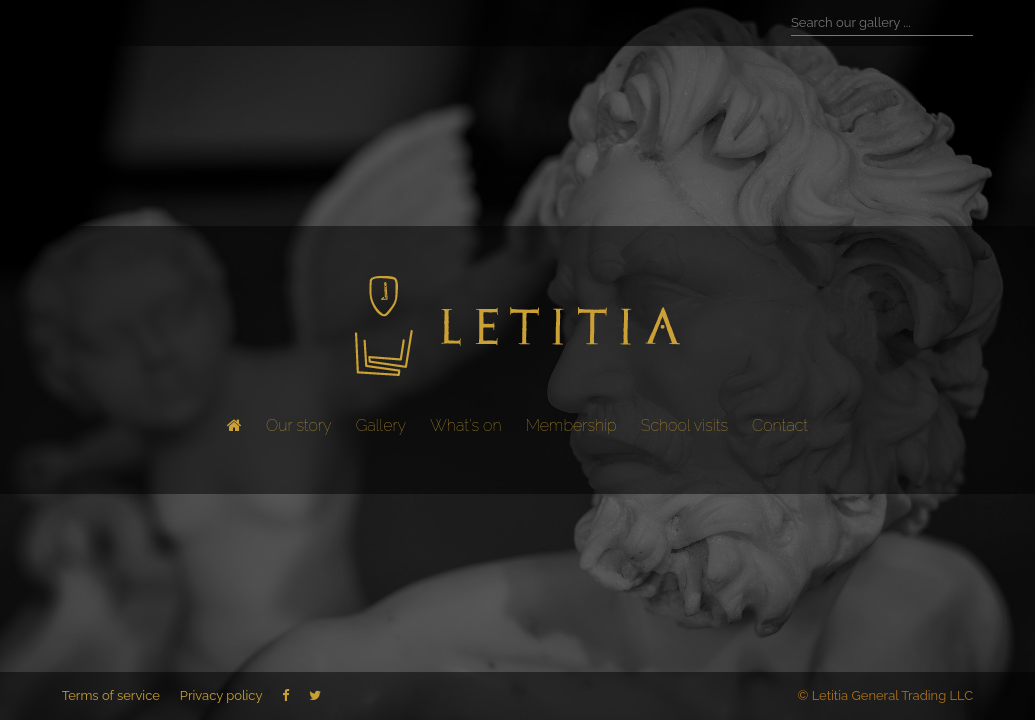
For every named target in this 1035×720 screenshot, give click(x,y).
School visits (684, 425)
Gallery (381, 425)
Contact (780, 425)
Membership (571, 425)
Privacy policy (221, 695)
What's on (465, 425)
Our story (298, 425)
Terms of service (111, 695)
